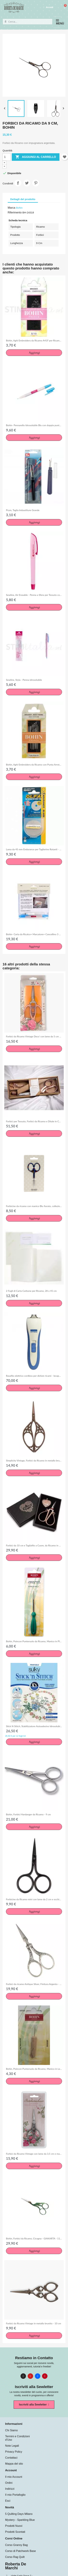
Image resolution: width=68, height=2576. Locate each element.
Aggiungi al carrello (35, 157)
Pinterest (35, 183)
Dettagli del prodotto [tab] (22, 199)
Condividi (18, 183)
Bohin (19, 207)
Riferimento (15, 212)
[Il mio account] (48, 7)
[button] (34, 352)
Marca (11, 207)
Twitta (26, 183)
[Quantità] (7, 157)
